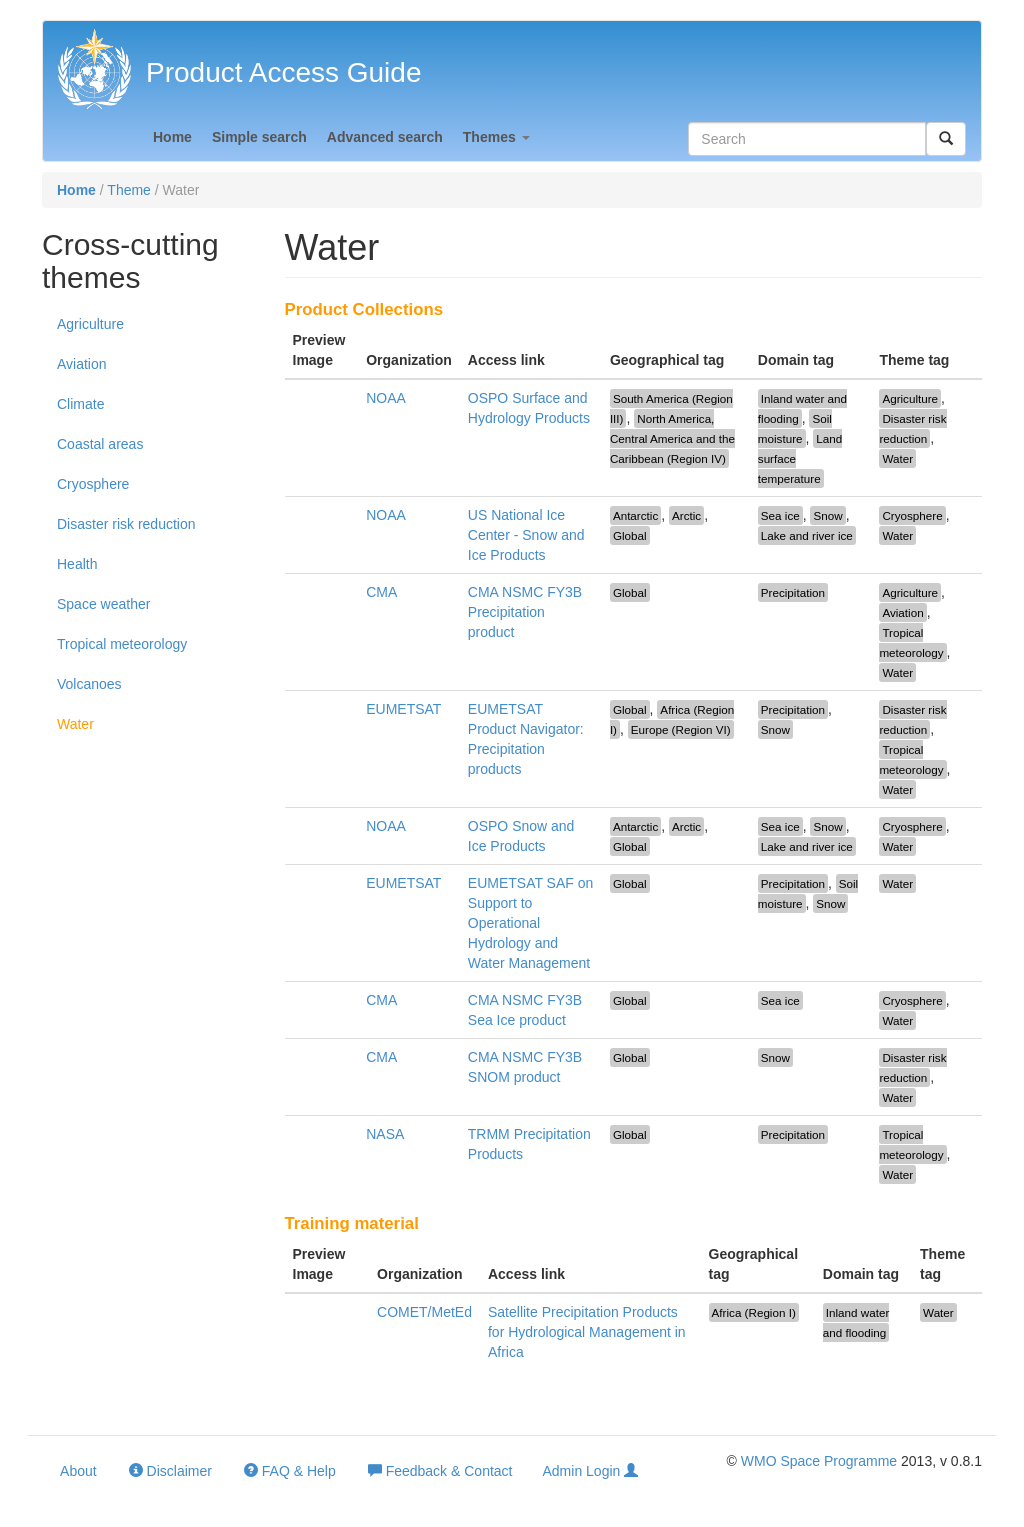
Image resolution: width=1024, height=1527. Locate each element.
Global (630, 535)
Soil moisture (795, 428)
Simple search (259, 137)
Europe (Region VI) (681, 729)
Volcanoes (89, 684)
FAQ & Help (290, 1470)
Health (77, 564)
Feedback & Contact (440, 1470)
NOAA (386, 398)
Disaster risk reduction (126, 524)
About (77, 1471)
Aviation (82, 364)
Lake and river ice (807, 535)
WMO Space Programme (819, 1461)
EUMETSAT (403, 709)
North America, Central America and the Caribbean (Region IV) (672, 438)
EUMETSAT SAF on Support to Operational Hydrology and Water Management (531, 923)
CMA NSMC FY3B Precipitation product (525, 612)
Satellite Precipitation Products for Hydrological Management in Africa (587, 1332)
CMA (381, 592)
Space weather (103, 604)
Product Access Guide (283, 72)
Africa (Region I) (754, 1312)
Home (172, 137)
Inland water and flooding (856, 1322)
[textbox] (807, 139)
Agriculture (90, 324)
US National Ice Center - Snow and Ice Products (526, 535)
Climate (80, 404)
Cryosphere (93, 484)
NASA (385, 1134)
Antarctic (635, 515)
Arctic (686, 515)
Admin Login (591, 1470)
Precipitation (793, 592)
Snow (827, 515)
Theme (129, 190)
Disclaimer (170, 1470)
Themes (496, 137)
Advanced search (385, 137)
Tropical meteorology (122, 644)
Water (75, 724)
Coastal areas (100, 444)
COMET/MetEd (424, 1312)
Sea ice (780, 515)
